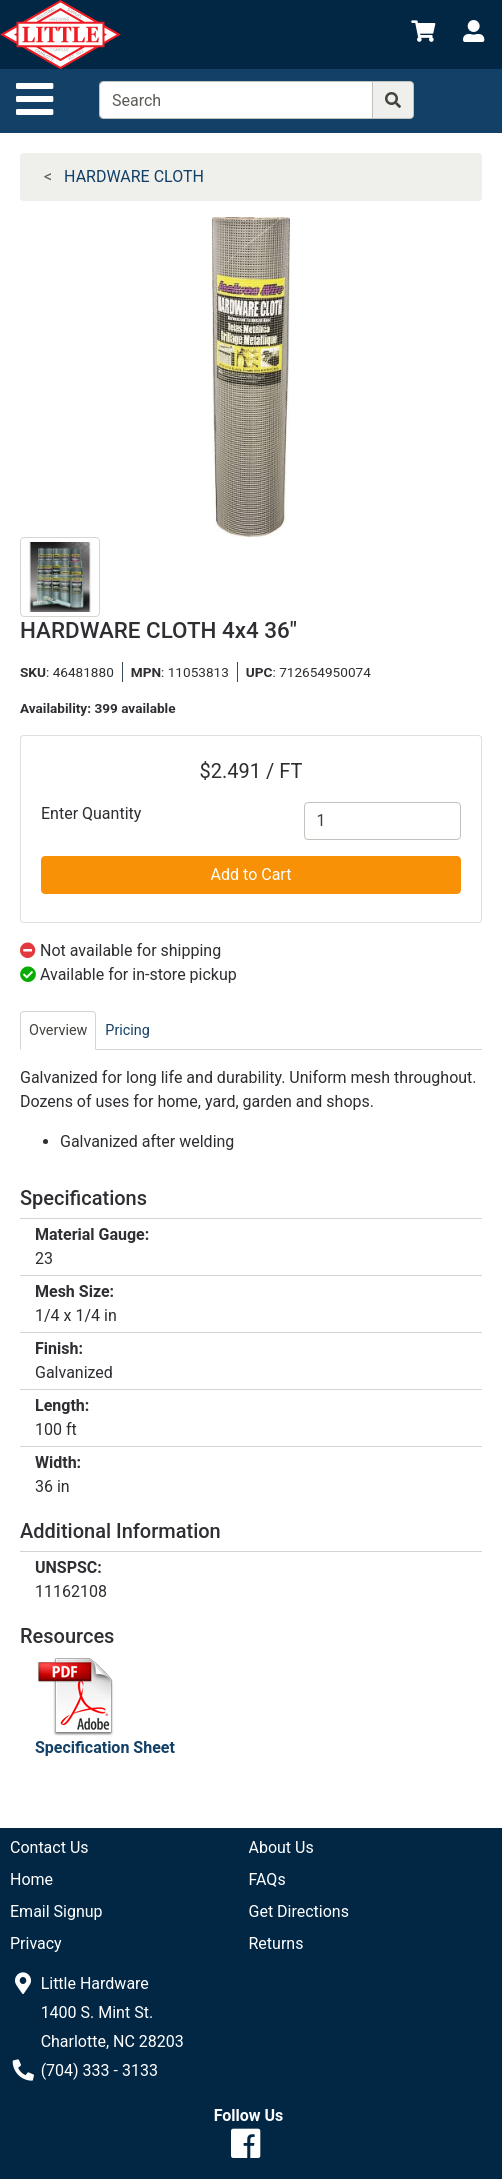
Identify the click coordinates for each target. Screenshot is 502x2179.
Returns (276, 1943)
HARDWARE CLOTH (134, 176)
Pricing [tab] (127, 1030)
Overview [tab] (58, 1030)
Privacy (36, 1943)
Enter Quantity (91, 813)
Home (31, 1879)
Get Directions (299, 1911)
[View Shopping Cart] (423, 34)
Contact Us (49, 1847)
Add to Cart (251, 874)
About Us (281, 1847)
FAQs (267, 1879)
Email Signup (56, 1911)
